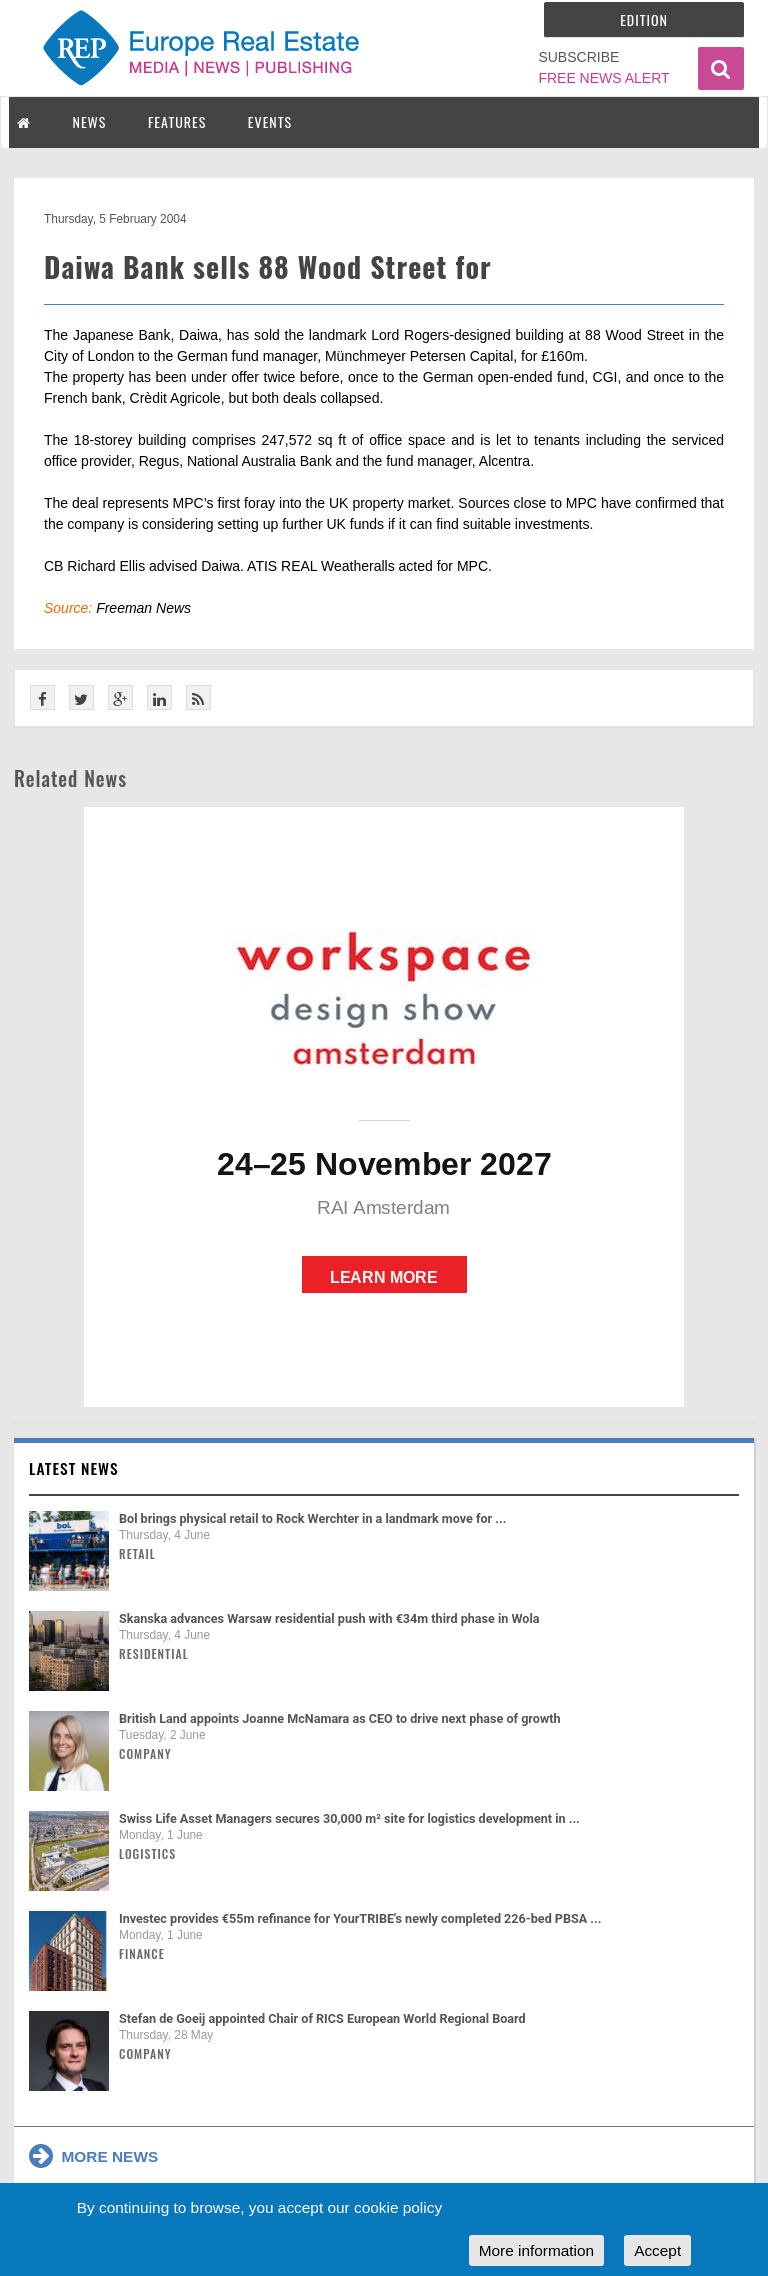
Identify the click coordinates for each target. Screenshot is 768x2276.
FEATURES (177, 121)
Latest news (74, 1468)
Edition (644, 19)
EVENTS (270, 121)
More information (536, 2250)
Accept (657, 2250)
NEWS (90, 121)
